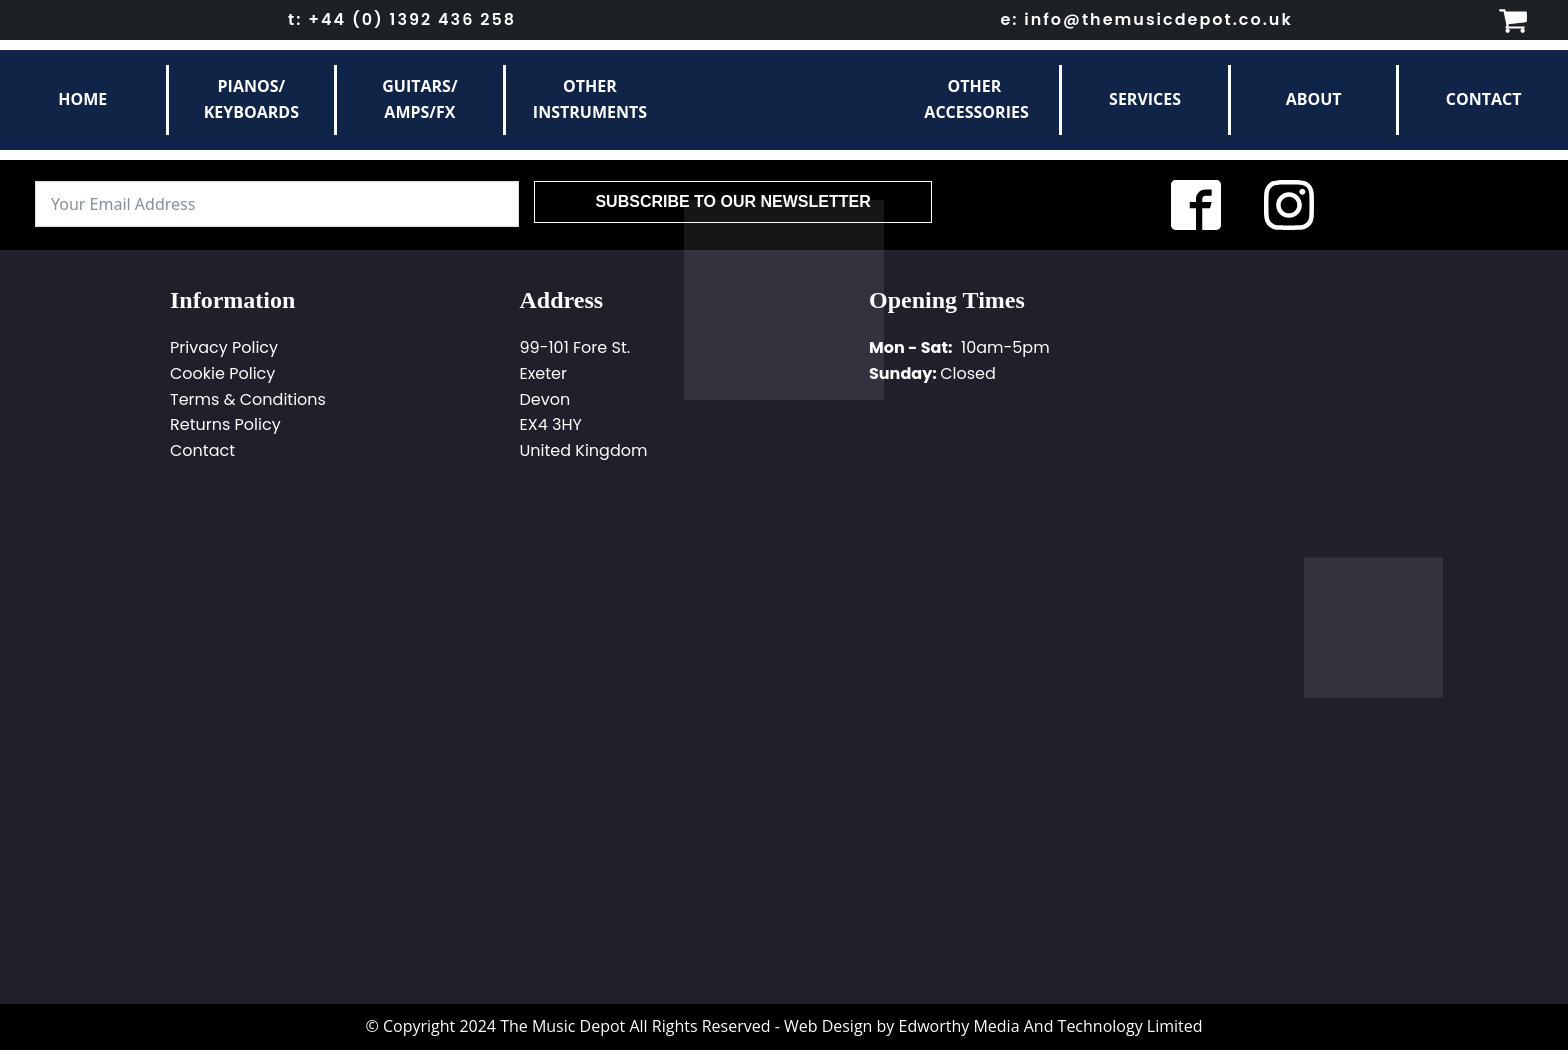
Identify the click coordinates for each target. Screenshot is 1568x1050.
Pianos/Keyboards (251, 99)
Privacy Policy (224, 347)
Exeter (544, 373)
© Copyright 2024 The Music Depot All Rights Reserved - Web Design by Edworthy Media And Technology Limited (783, 1026)
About (1314, 99)
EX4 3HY (551, 424)
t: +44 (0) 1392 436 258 (402, 19)
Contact (1484, 99)
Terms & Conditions (248, 399)
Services (1145, 99)
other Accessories (976, 99)
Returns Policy (225, 424)
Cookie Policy (222, 373)
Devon (545, 399)
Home (82, 99)
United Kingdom (584, 450)
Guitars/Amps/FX (419, 99)
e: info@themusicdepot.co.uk (1146, 19)
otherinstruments (590, 99)
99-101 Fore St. (575, 347)
